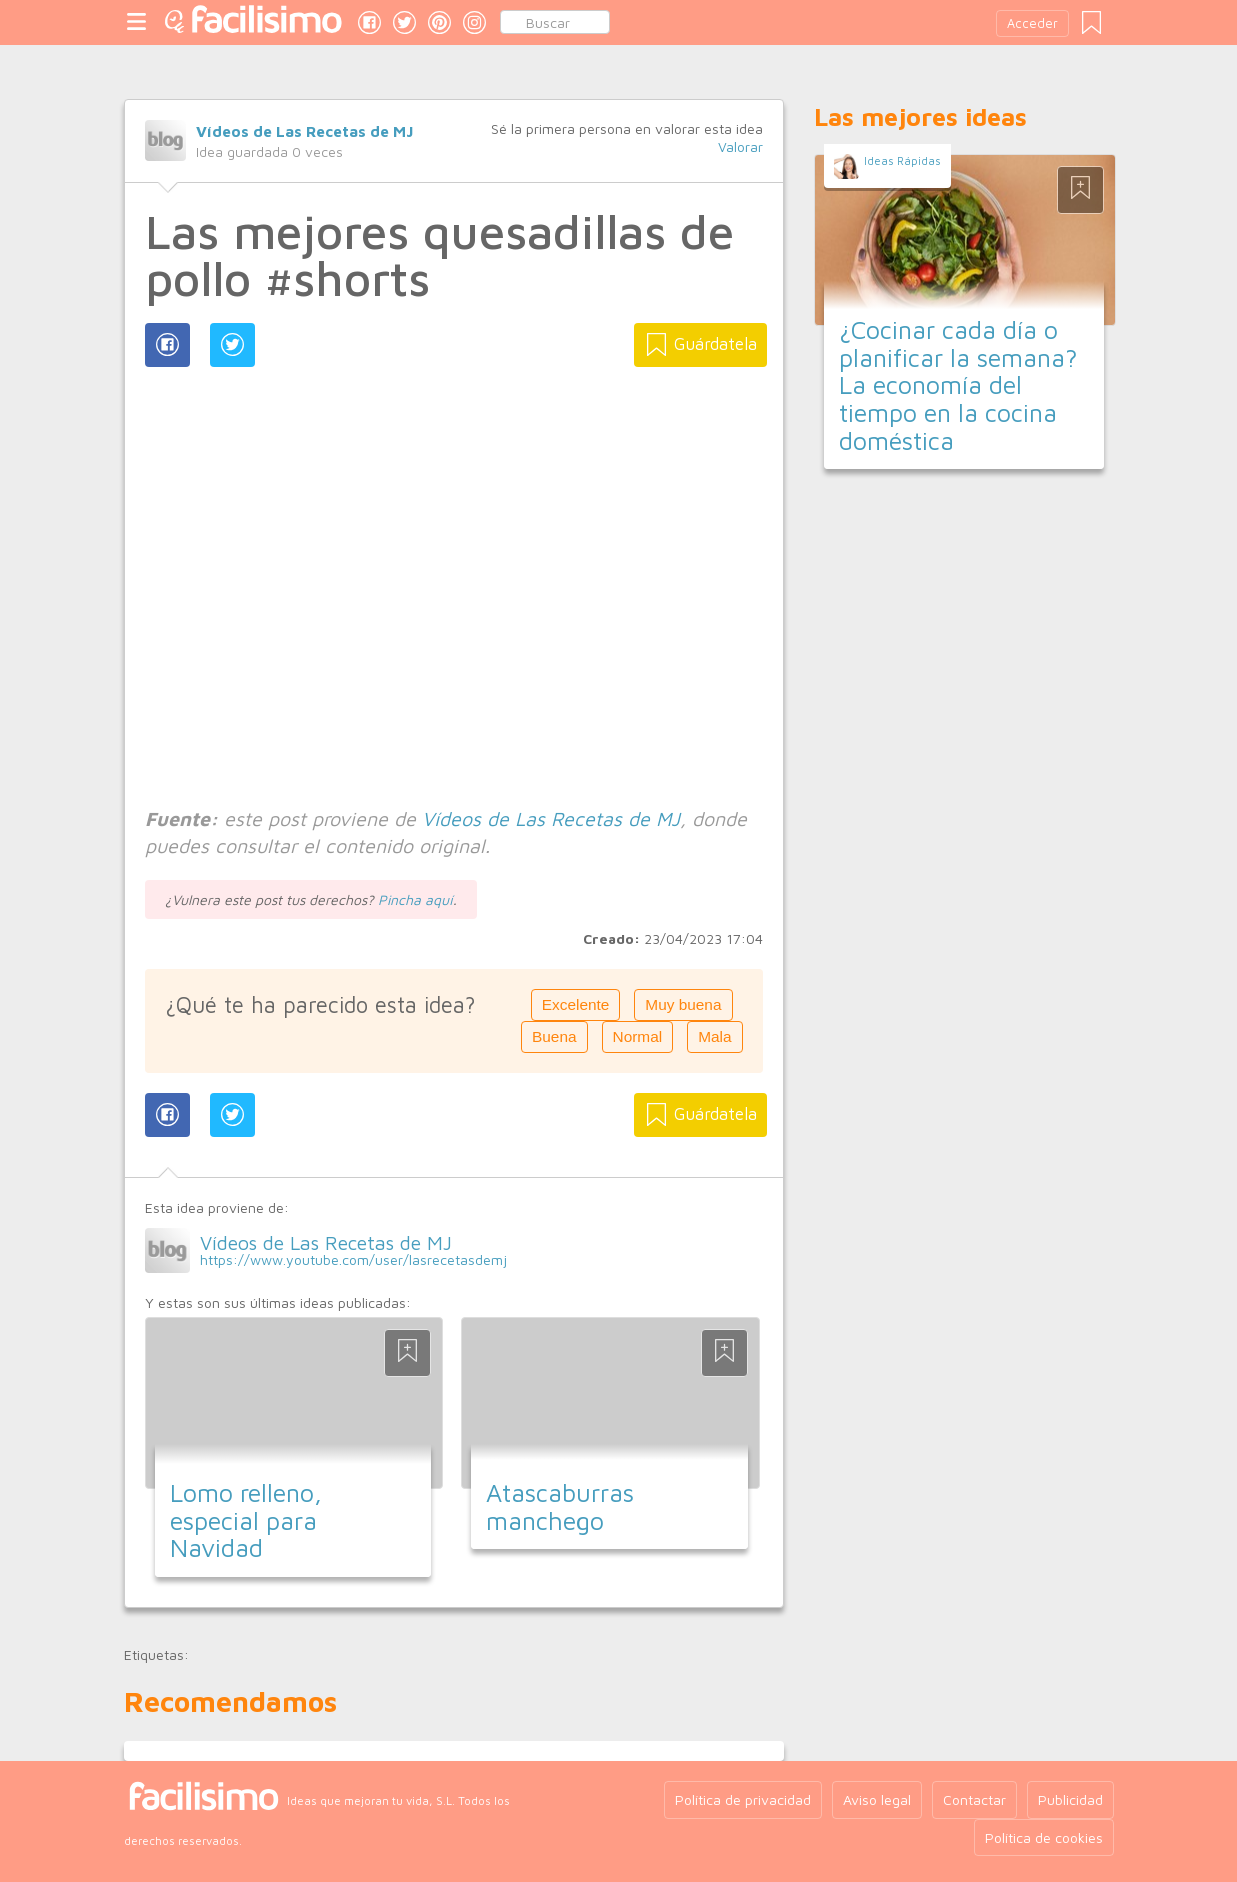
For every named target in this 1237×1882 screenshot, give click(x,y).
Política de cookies (1044, 1837)
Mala (714, 1036)
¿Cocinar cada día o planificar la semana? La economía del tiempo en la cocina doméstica (958, 385)
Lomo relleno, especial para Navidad (246, 1520)
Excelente (576, 1004)
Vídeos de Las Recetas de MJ (304, 131)
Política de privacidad (743, 1799)
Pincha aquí (415, 899)
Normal (638, 1036)
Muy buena (683, 1004)
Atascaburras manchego (560, 1506)
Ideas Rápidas (902, 160)
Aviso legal (877, 1799)
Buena (554, 1036)
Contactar (974, 1799)
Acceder (1032, 23)
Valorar (740, 146)
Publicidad (1070, 1799)
